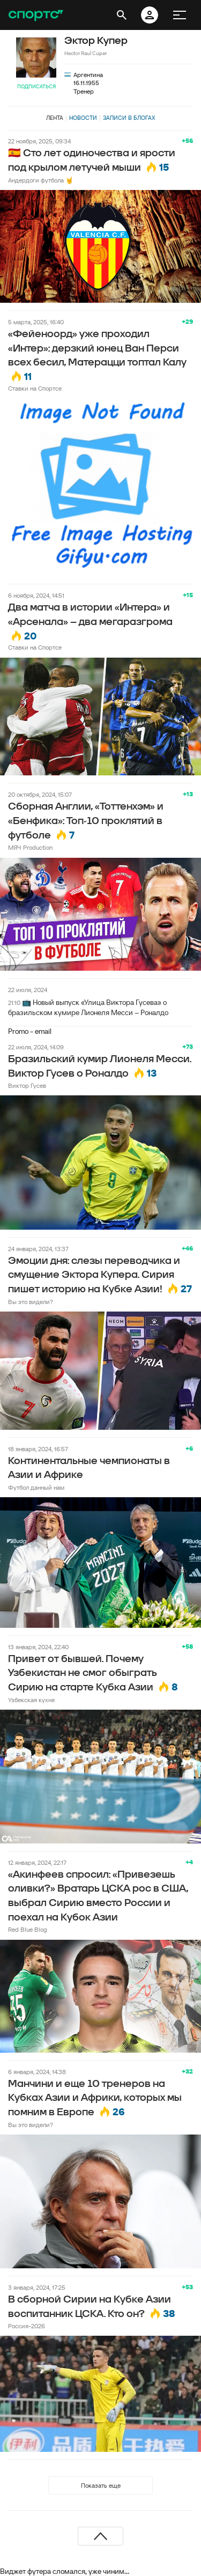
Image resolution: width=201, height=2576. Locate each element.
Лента (54, 117)
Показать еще (101, 2485)
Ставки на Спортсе (35, 388)
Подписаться (36, 86)
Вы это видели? (30, 1302)
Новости (83, 117)
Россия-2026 (26, 2326)
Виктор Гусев (27, 1085)
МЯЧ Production (30, 847)
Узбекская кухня (31, 1700)
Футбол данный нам (36, 1487)
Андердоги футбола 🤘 (40, 180)
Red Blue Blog (27, 1929)
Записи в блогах (129, 117)
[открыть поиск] (122, 15)
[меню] (179, 15)
